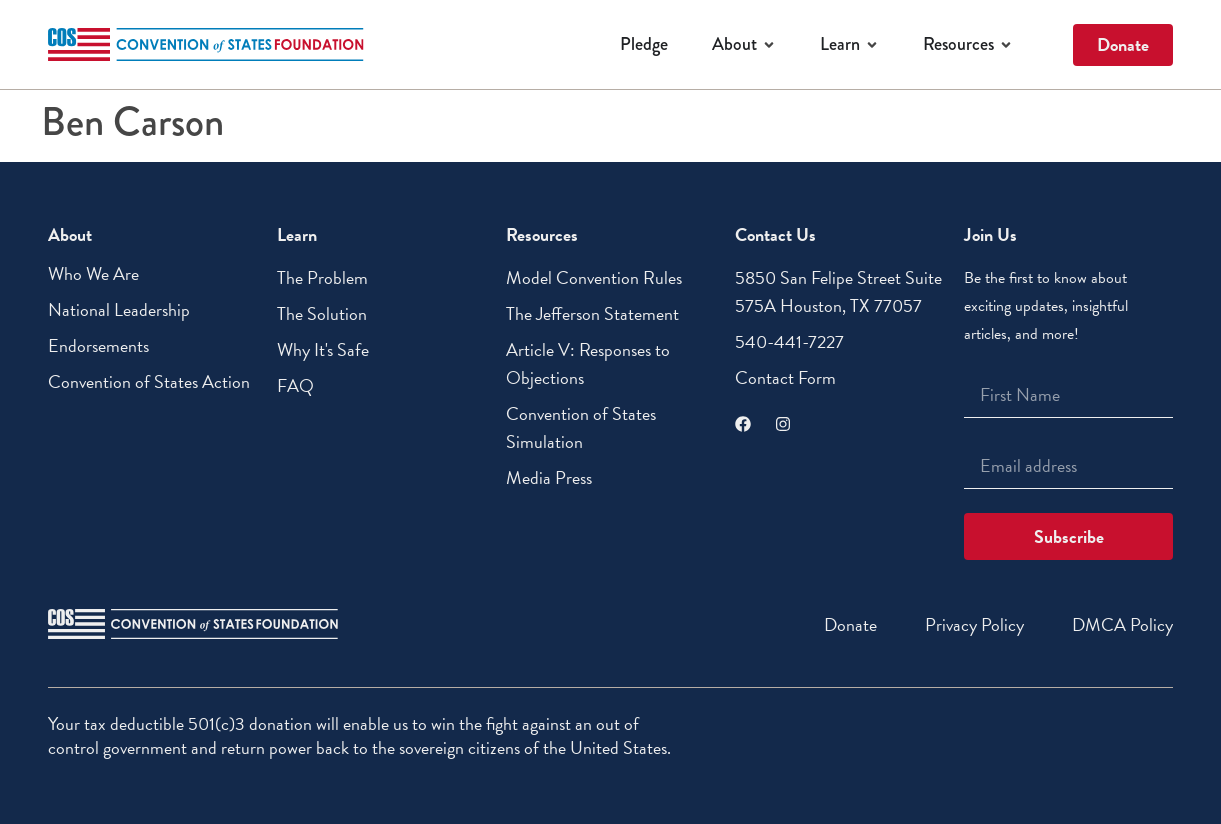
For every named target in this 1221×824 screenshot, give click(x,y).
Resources (542, 234)
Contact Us (775, 234)
